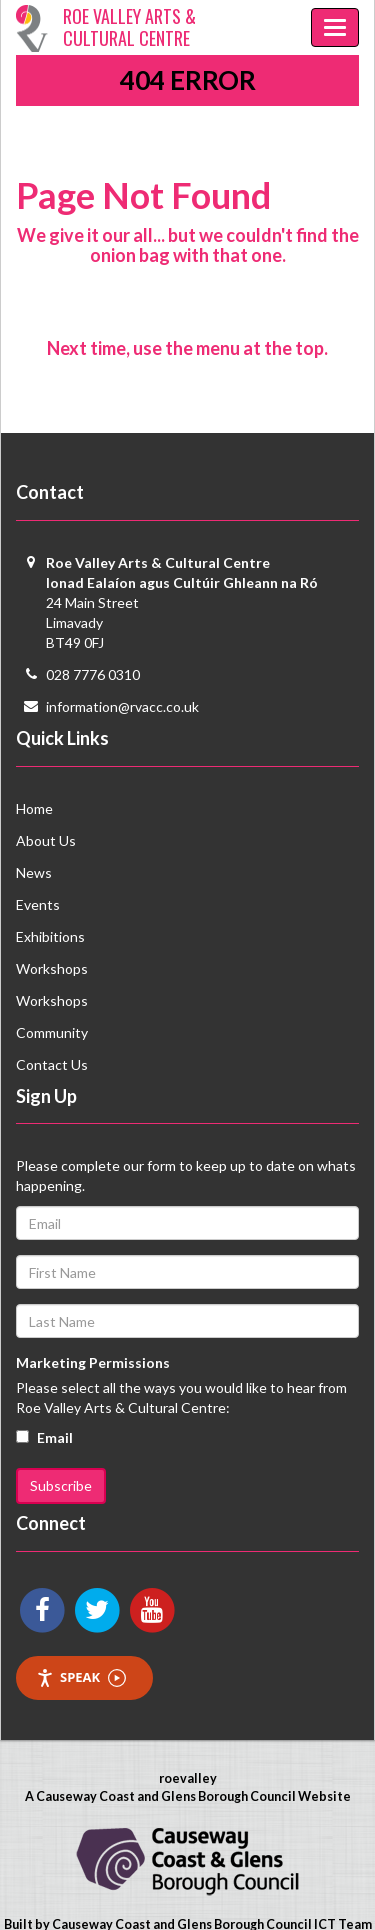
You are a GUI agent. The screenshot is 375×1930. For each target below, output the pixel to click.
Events (38, 904)
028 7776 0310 (93, 674)
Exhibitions (50, 936)
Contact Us (52, 1064)
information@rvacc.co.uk (122, 706)
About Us (46, 840)
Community (52, 1032)
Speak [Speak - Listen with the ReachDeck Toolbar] (81, 1677)
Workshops (52, 968)
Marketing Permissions (93, 1362)
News (34, 872)
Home (34, 808)
